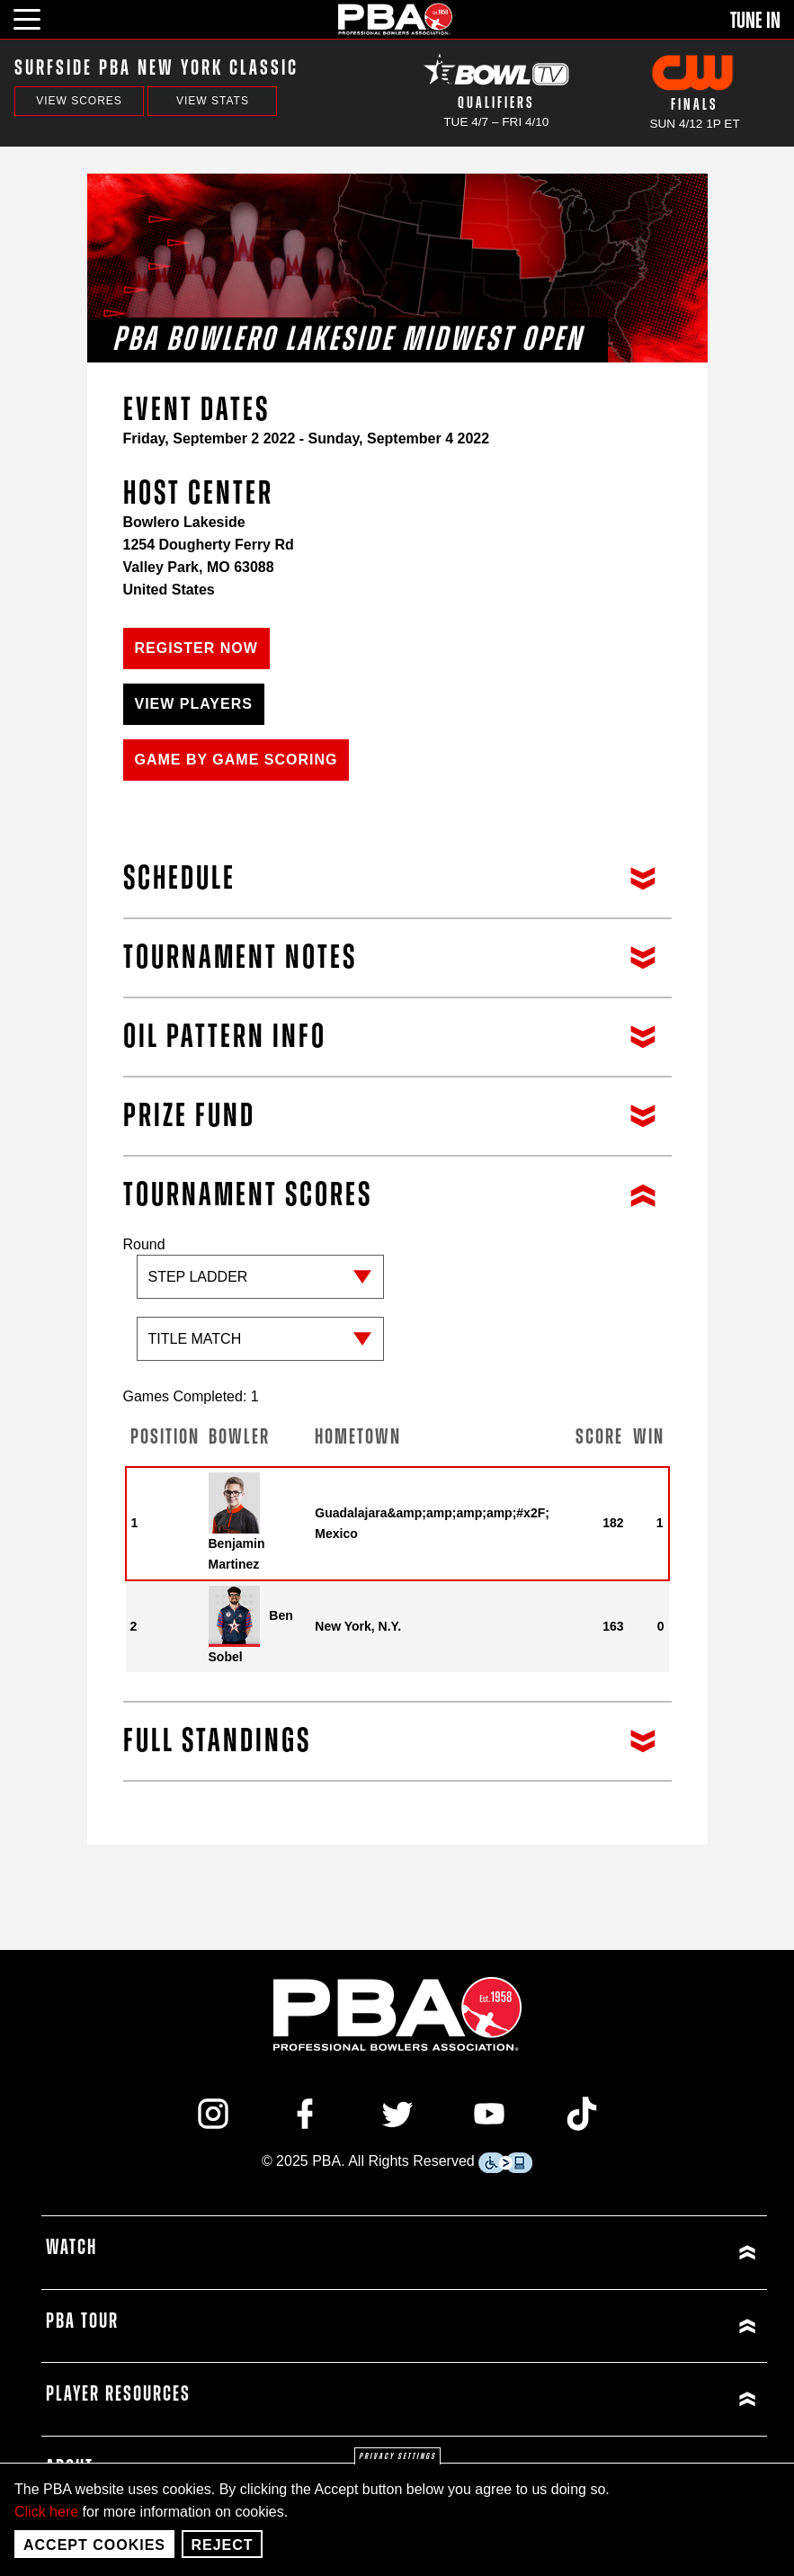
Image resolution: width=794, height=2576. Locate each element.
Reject (222, 2545)
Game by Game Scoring (236, 759)
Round (260, 1308)
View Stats (212, 100)
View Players (194, 703)
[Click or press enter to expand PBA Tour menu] (584, 2325)
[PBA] (395, 18)
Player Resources (118, 2394)
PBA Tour (82, 2321)
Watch (71, 2247)
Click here (46, 2511)
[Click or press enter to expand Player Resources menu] (584, 2399)
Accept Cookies (94, 2545)
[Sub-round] (260, 1339)
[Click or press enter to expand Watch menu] (584, 2252)
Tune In (755, 20)
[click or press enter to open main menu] (37, 17)
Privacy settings (397, 2456)
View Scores (79, 100)
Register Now (196, 648)
